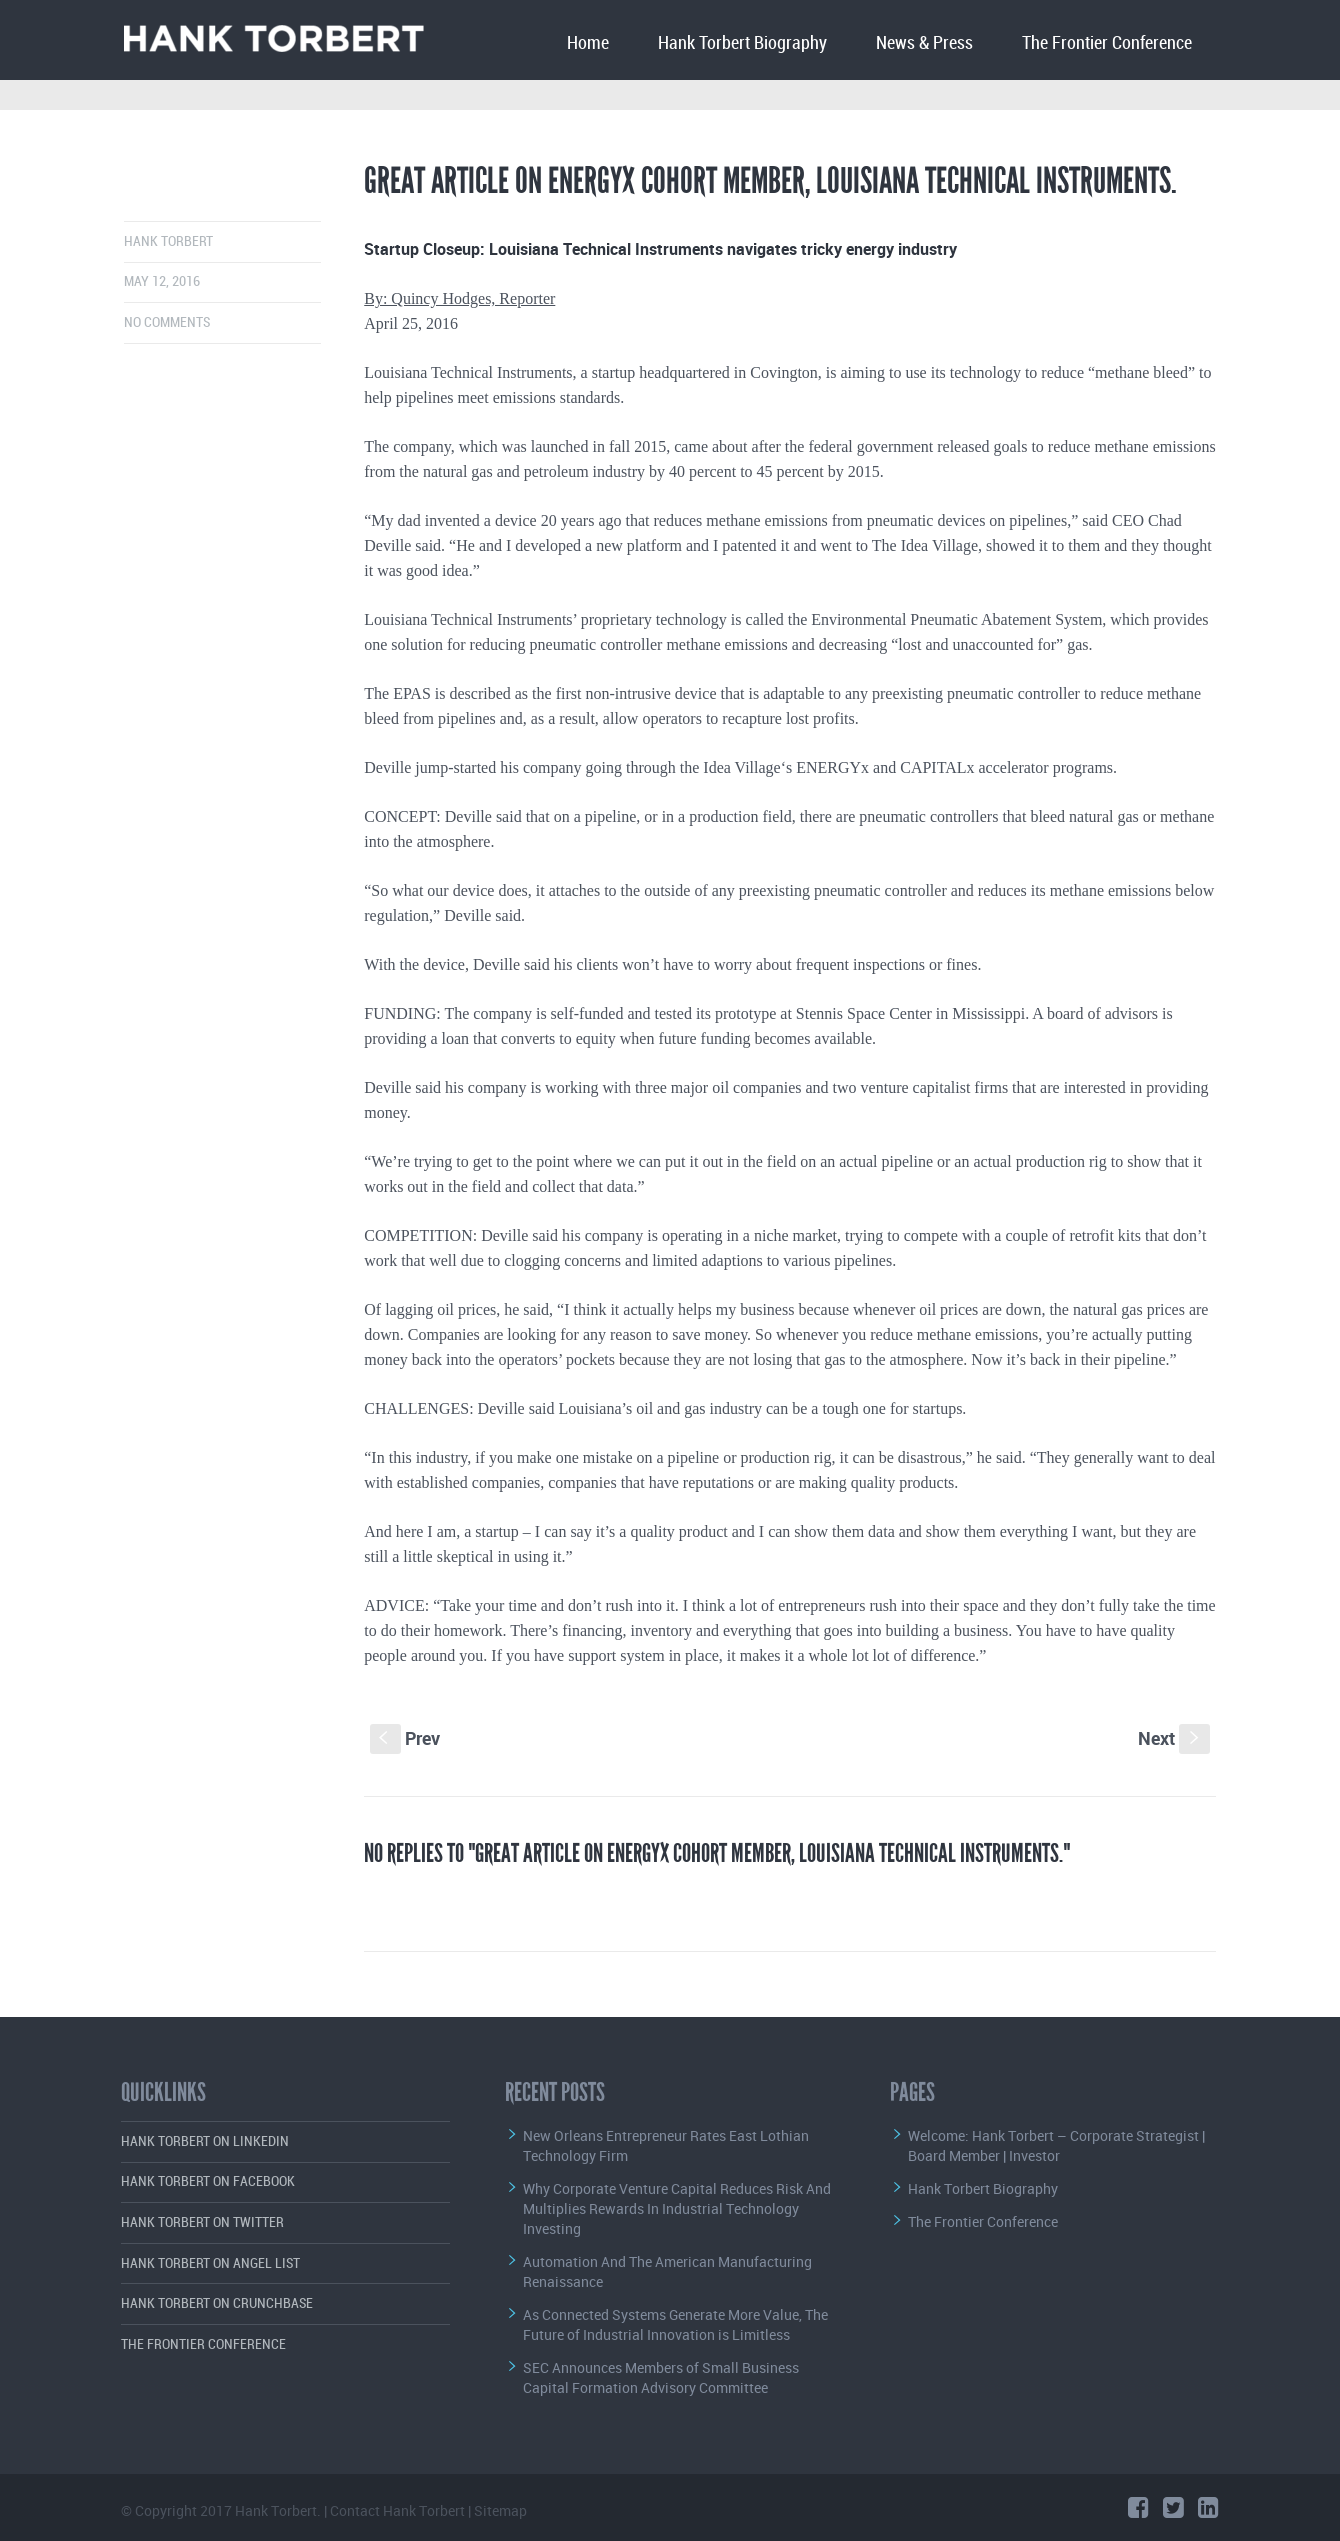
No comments (167, 322)
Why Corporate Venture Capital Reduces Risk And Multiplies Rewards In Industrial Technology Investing (677, 2208)
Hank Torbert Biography (742, 43)
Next (1174, 1738)
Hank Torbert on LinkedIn (205, 2141)
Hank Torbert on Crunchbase (217, 2303)
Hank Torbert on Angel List (210, 2263)
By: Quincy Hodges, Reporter (459, 298)
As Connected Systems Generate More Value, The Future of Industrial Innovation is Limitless (675, 2324)
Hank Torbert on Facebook (208, 2181)
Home (588, 43)
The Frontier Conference (1107, 43)
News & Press (924, 43)
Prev (405, 1738)
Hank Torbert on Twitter (202, 2222)
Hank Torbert (168, 241)
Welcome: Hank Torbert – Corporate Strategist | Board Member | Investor (1056, 2145)
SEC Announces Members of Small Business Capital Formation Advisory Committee (661, 2377)
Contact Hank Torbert (397, 2510)
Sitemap (500, 2510)
